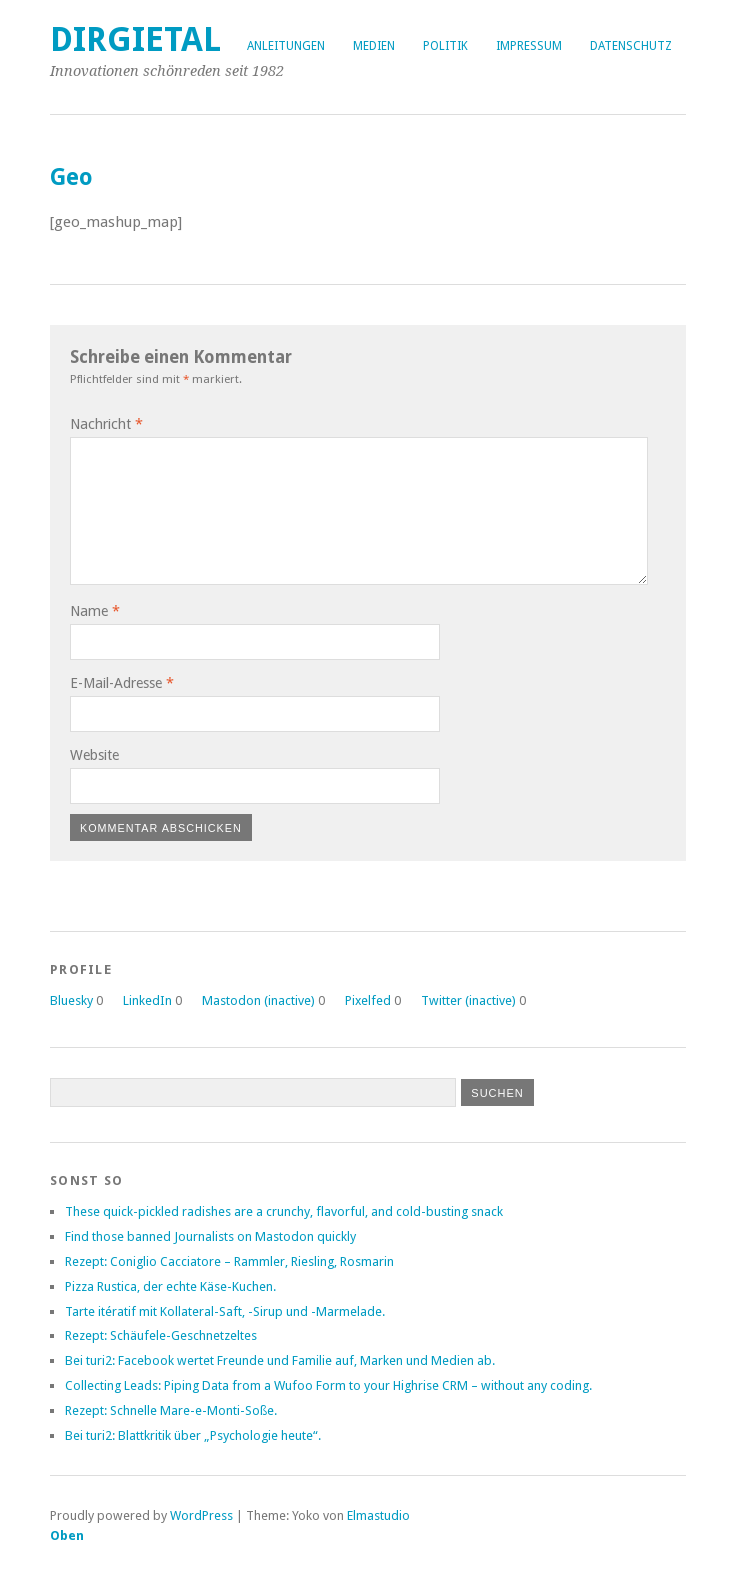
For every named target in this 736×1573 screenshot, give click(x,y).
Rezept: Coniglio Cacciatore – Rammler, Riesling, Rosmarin (229, 1261)
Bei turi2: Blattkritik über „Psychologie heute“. (193, 1435)
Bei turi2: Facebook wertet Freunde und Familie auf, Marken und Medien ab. (280, 1360)
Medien (374, 46)
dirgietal (135, 39)
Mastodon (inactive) (258, 1000)
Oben (67, 1535)
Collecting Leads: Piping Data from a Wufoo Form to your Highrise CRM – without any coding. (328, 1385)
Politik (445, 46)
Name (95, 611)
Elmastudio (378, 1515)
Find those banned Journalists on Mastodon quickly (210, 1236)
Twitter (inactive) (468, 1000)
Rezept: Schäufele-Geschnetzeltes (161, 1335)
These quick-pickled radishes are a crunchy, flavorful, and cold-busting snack (284, 1211)
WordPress (201, 1515)
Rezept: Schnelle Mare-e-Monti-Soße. (171, 1410)
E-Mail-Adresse (122, 683)
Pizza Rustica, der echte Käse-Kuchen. (170, 1286)
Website (94, 755)
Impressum (529, 46)
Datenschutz (631, 46)
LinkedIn (147, 1000)
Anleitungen (286, 46)
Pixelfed (368, 1000)
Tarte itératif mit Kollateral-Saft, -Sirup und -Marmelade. (225, 1311)
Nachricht (106, 424)
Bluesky (71, 1000)
